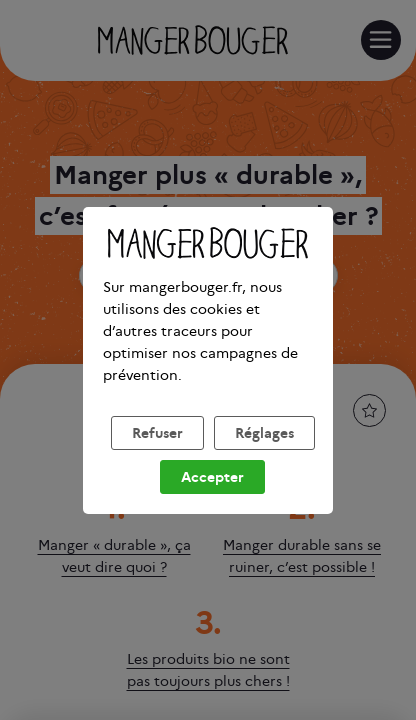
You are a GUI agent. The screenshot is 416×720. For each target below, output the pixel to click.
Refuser (157, 457)
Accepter (212, 501)
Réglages (264, 457)
